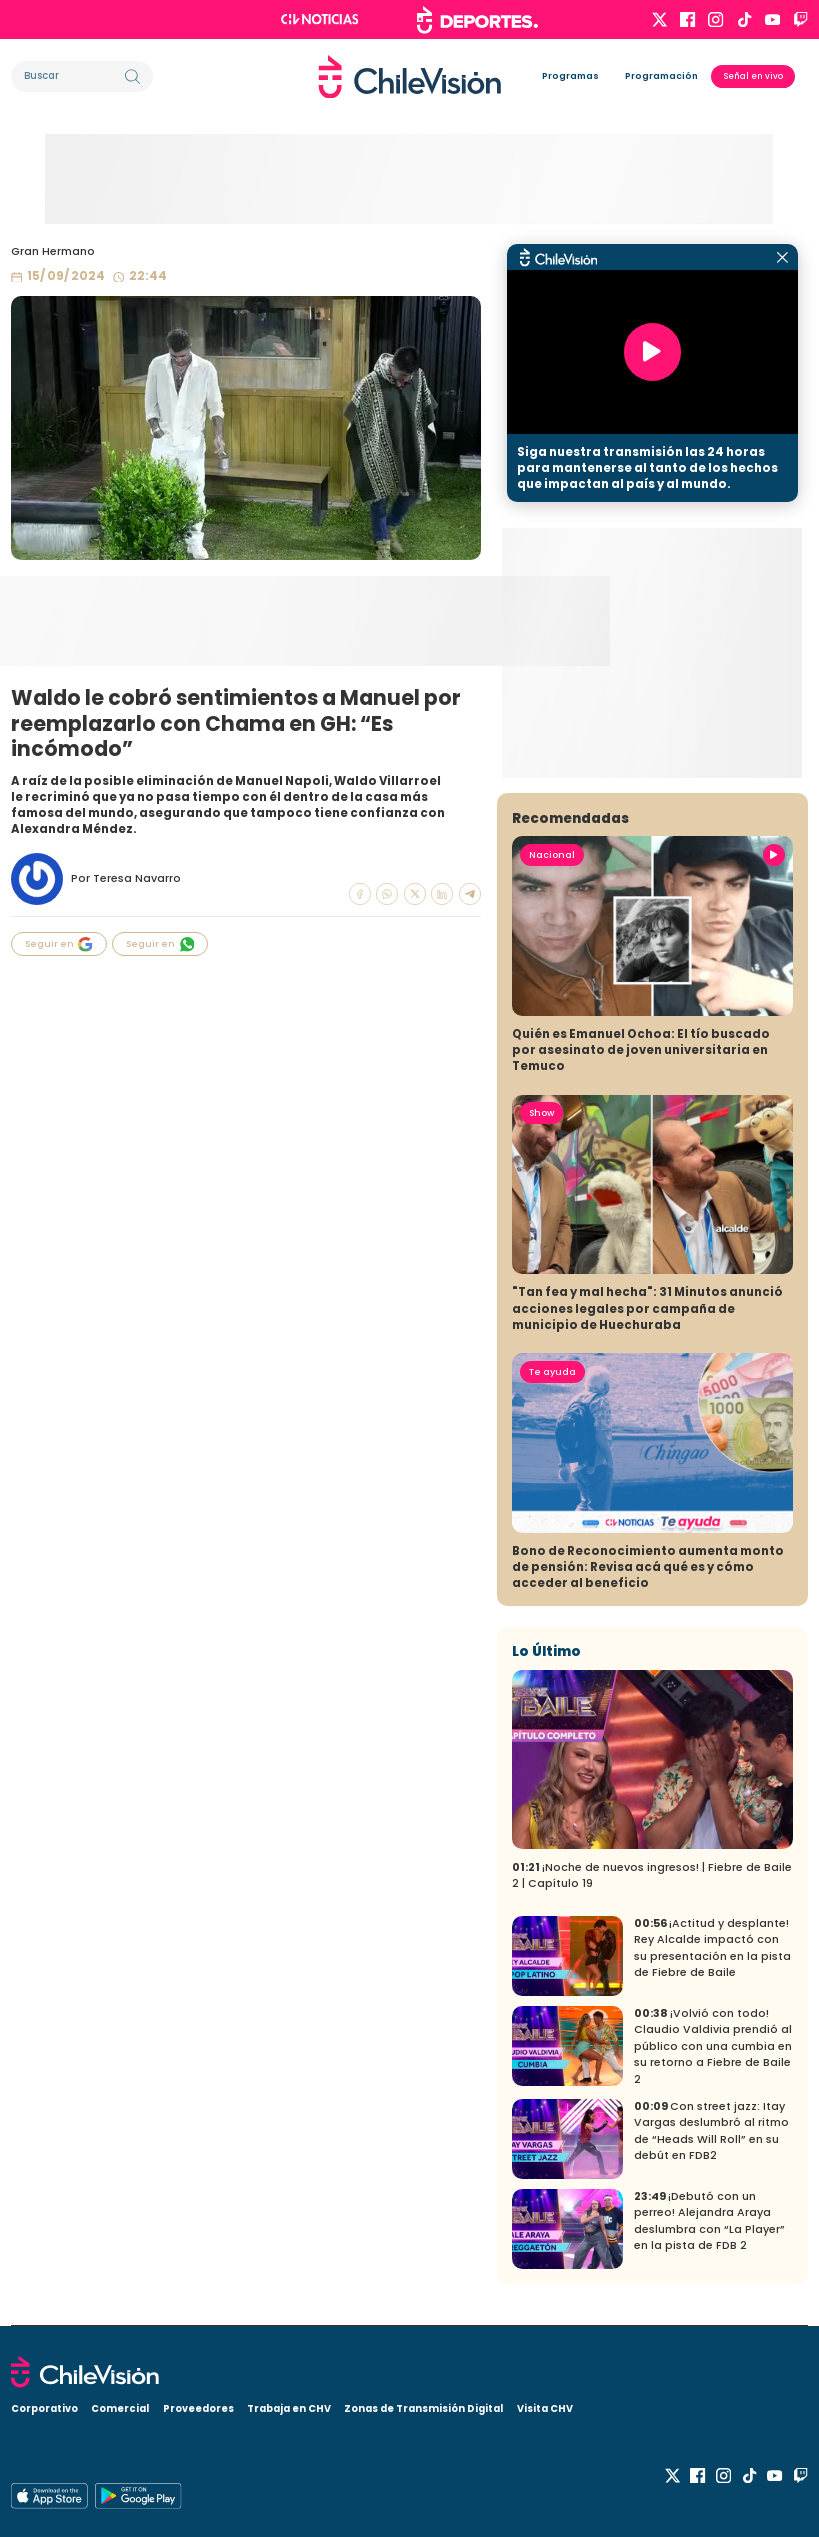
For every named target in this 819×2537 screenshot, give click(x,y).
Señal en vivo (753, 76)
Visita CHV (545, 2408)
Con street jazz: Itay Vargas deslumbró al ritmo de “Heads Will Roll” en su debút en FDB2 (711, 2131)
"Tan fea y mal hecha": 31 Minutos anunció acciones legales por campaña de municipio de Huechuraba (647, 1308)
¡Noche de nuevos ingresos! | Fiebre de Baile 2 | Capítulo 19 (652, 1876)
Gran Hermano (53, 251)
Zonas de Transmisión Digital (423, 2408)
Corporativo (44, 2408)
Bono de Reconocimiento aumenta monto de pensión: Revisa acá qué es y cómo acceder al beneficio (648, 1567)
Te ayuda (552, 1372)
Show (541, 1113)
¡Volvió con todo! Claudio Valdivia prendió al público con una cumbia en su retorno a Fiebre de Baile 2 (713, 2046)
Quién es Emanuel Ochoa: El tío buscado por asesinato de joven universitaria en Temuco (641, 1050)
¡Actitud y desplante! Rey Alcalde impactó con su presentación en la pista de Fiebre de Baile (712, 1948)
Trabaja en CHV (289, 2408)
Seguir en (59, 944)
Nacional (552, 855)
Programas (570, 76)
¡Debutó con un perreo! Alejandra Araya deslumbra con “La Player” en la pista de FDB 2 (709, 2221)
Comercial (120, 2408)
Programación (661, 76)
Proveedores (198, 2408)
